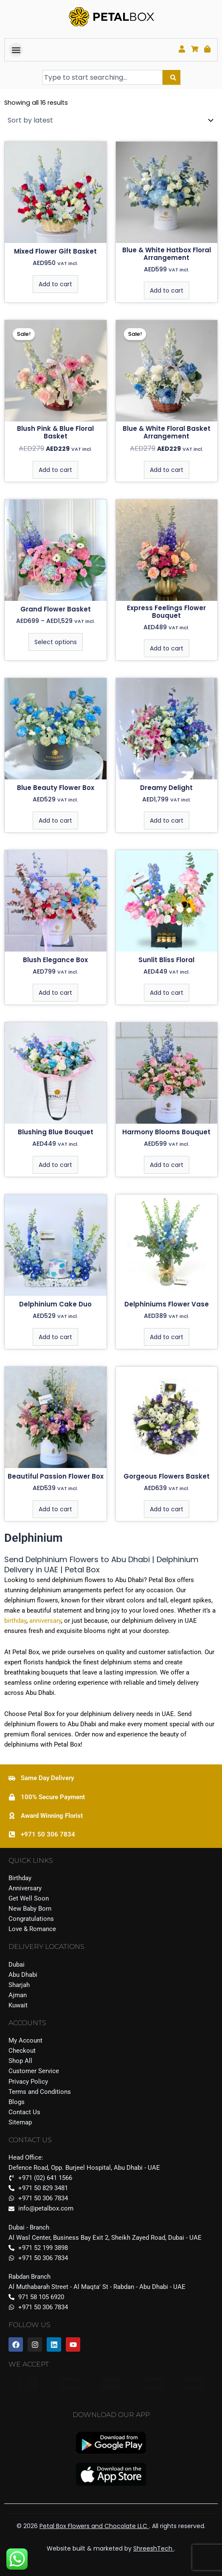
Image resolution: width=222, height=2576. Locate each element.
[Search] (171, 77)
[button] (16, 50)
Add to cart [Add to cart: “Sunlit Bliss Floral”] (166, 992)
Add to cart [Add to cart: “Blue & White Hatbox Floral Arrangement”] (166, 290)
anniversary (44, 1620)
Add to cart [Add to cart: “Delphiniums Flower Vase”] (166, 1337)
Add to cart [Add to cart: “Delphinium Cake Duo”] (55, 1337)
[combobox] (102, 77)
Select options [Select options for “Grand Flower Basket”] (55, 642)
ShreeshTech (153, 2548)
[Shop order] (111, 120)
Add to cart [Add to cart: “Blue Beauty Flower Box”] (55, 820)
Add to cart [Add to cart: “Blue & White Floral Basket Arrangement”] (166, 470)
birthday (15, 1620)
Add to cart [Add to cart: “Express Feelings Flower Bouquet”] (166, 648)
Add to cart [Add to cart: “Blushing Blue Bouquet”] (55, 1165)
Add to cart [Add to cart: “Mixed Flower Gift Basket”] (55, 284)
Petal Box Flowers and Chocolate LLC (94, 2526)
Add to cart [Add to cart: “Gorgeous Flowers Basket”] (166, 1509)
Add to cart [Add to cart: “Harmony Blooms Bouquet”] (166, 1165)
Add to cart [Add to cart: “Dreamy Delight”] (166, 820)
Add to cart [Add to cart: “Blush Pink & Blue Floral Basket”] (55, 470)
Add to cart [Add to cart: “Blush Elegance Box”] (55, 992)
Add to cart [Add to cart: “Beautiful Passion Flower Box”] (55, 1509)
